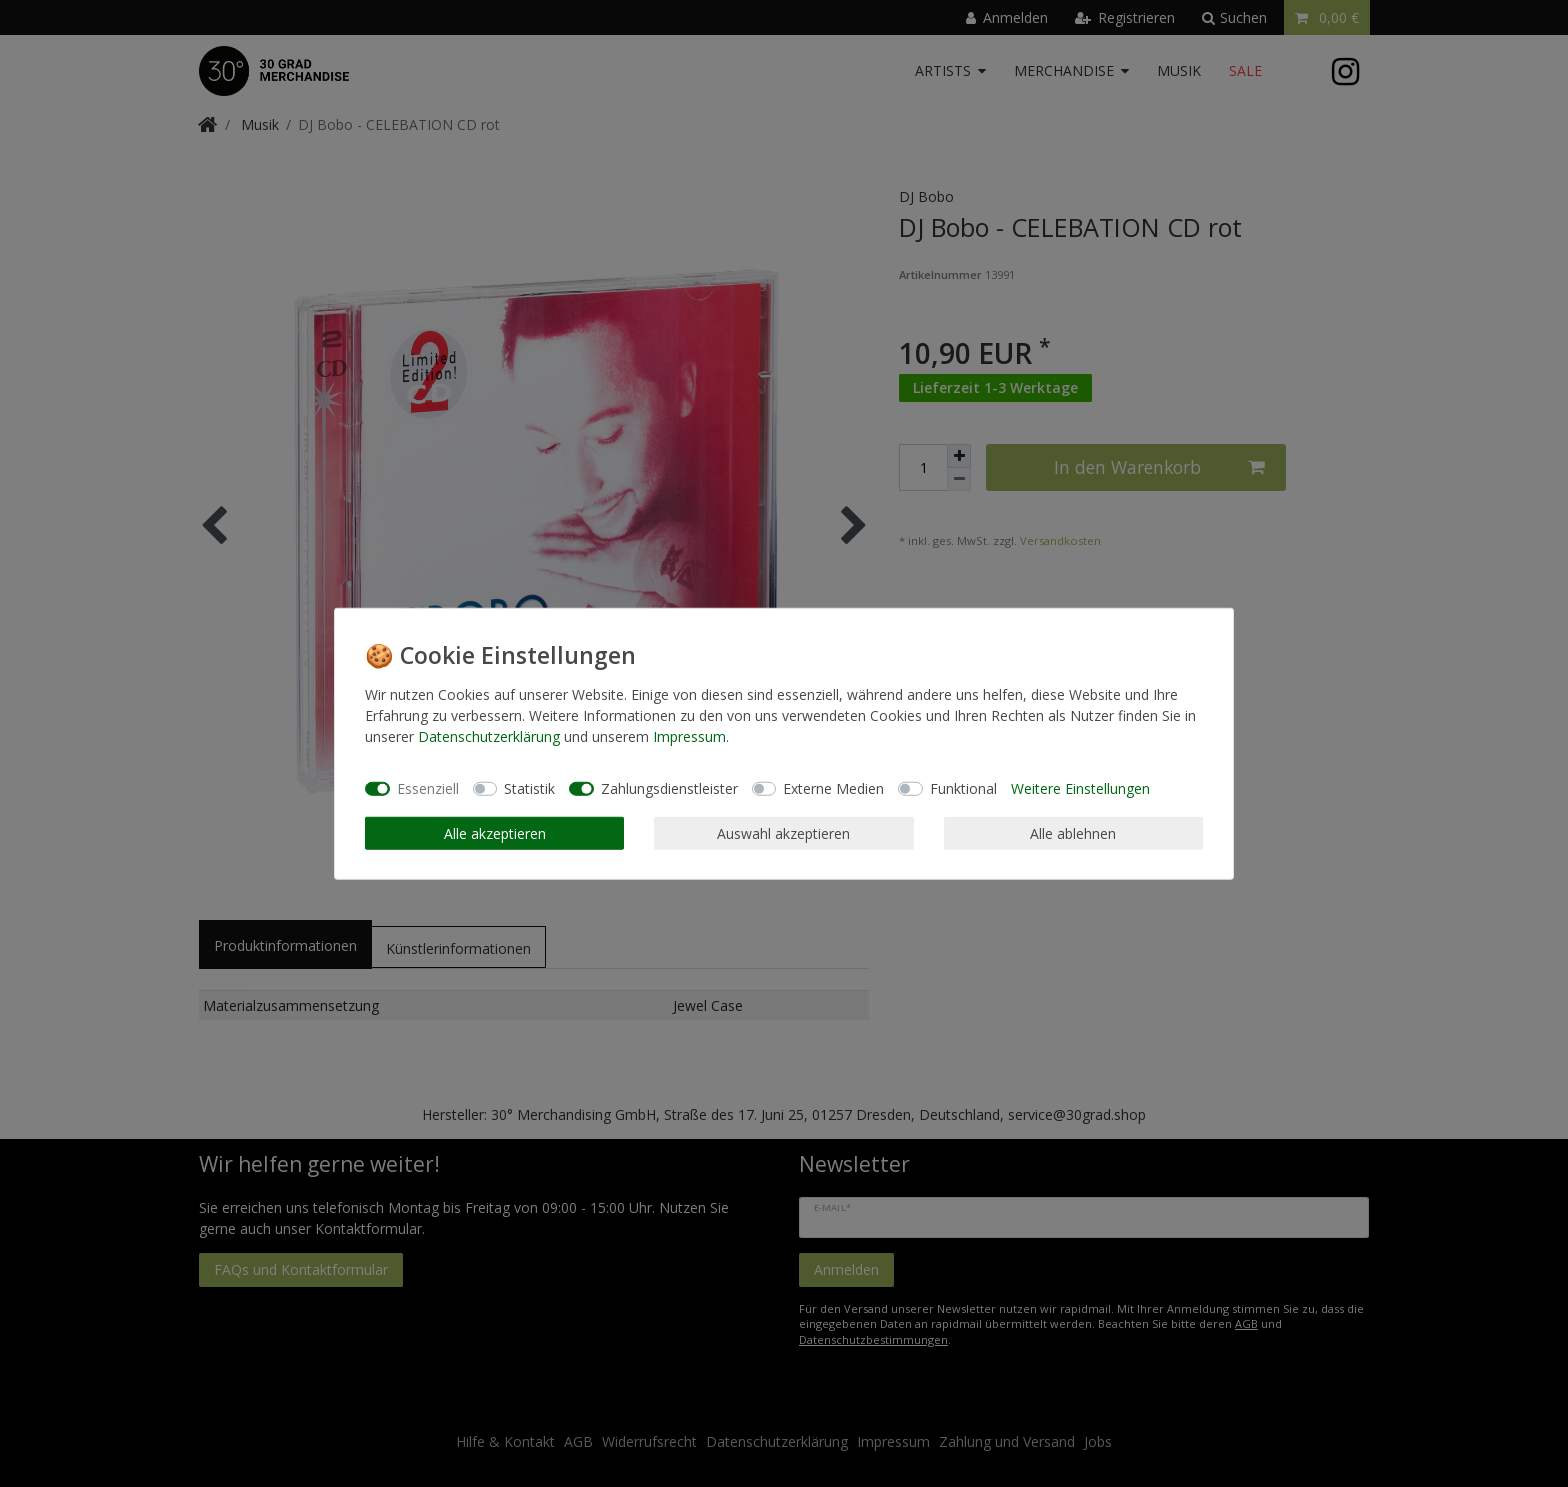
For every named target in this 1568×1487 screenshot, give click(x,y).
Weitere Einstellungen (1080, 788)
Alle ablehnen (1073, 832)
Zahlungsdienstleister (669, 788)
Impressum (689, 735)
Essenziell (428, 788)
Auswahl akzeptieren (783, 832)
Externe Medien (833, 788)
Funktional (963, 788)
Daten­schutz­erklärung (489, 735)
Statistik (529, 788)
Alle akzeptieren (495, 832)
